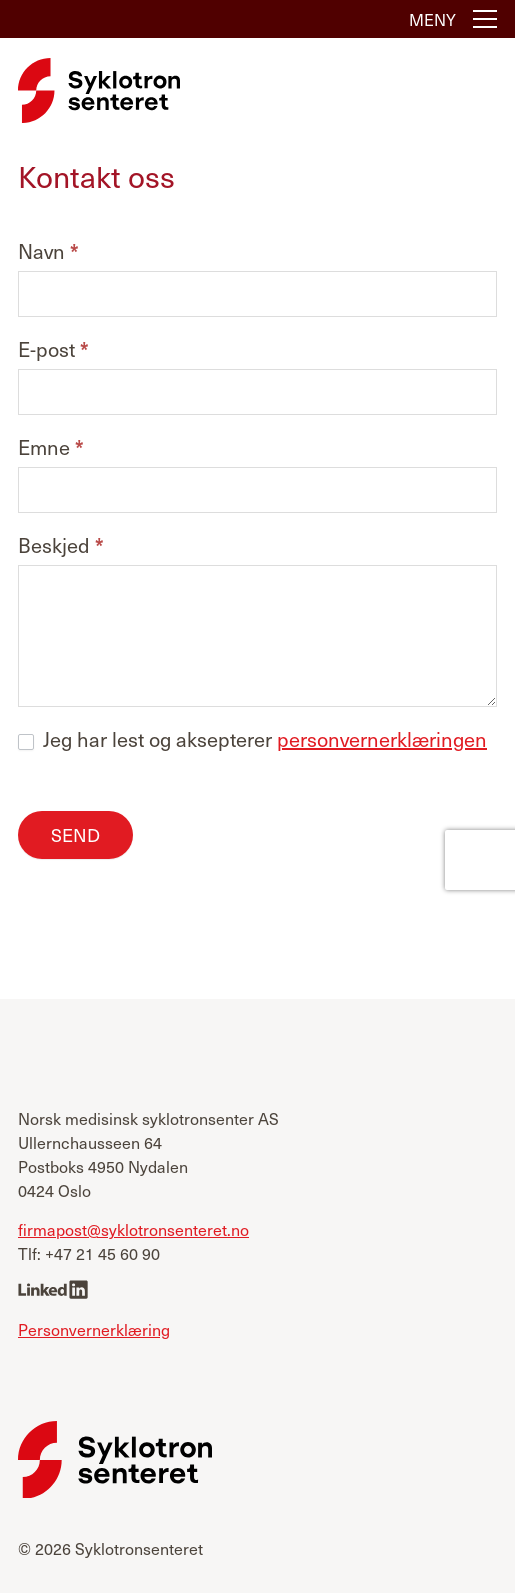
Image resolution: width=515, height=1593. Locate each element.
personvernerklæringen (382, 739)
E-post (53, 350)
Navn (48, 252)
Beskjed (61, 546)
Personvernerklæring (94, 1329)
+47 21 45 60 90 (102, 1253)
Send (75, 834)
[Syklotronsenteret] (99, 90)
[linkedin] (53, 1291)
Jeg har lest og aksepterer (252, 739)
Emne (51, 448)
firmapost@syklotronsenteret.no (133, 1229)
